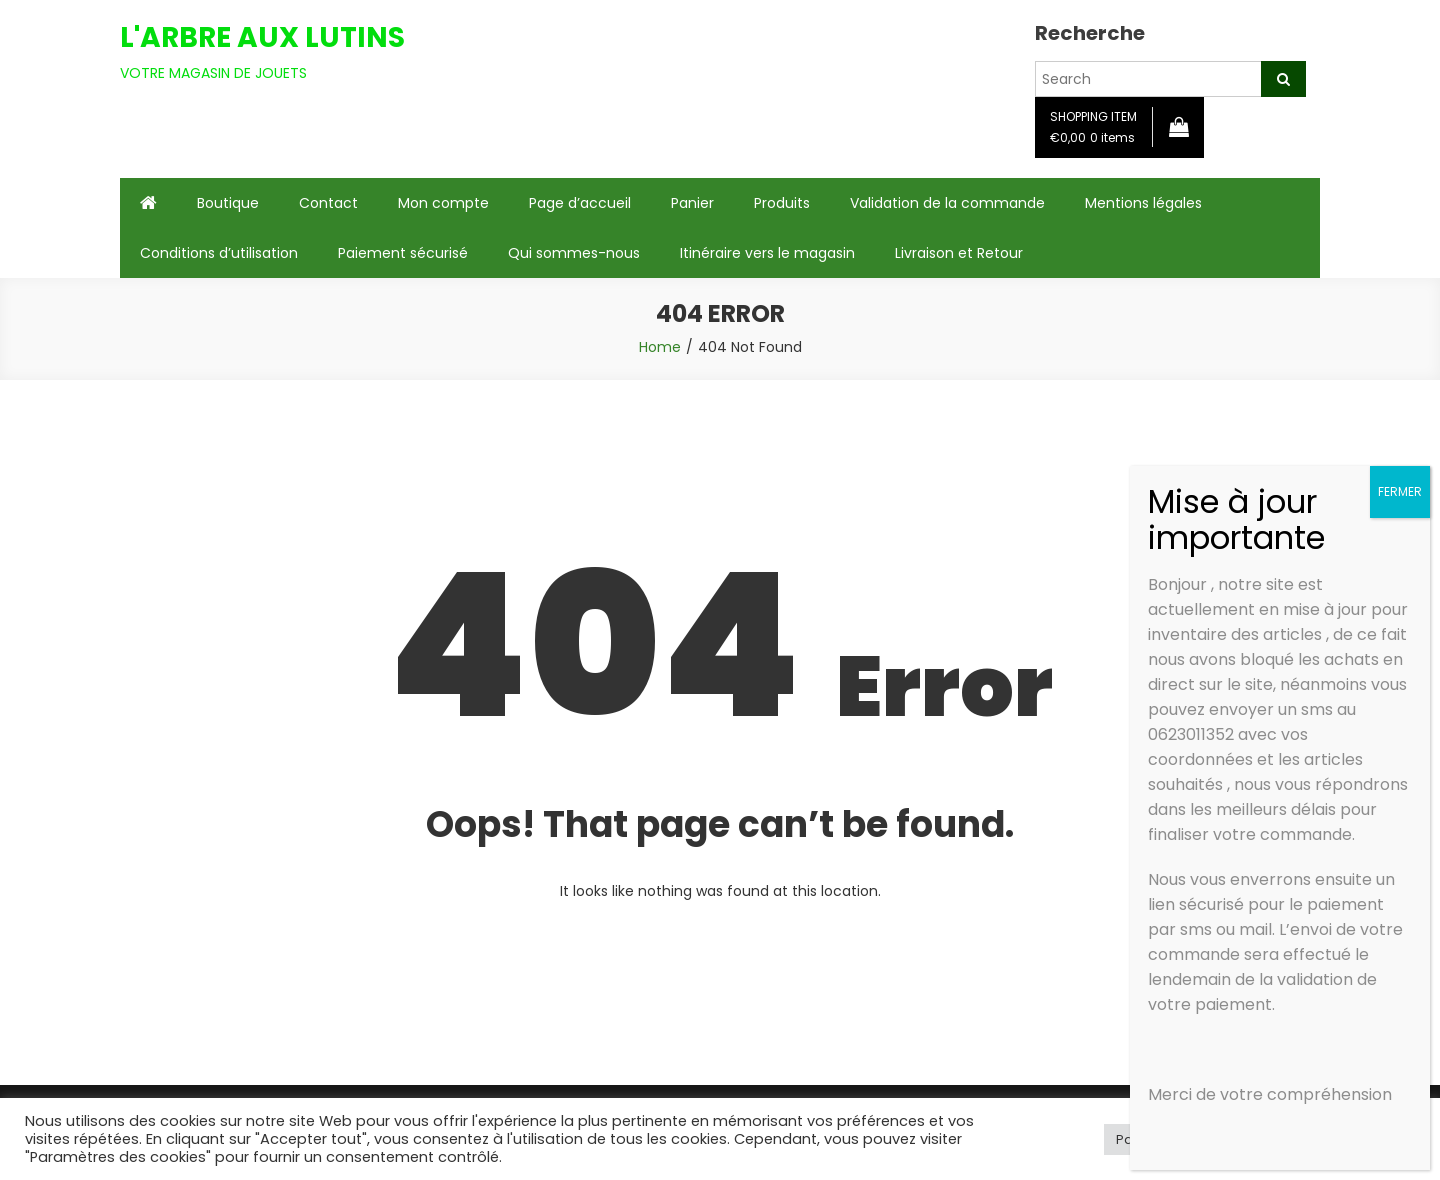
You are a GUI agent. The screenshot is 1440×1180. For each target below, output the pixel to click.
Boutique (228, 203)
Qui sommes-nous (574, 253)
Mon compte (443, 203)
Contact (328, 203)
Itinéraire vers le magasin (767, 253)
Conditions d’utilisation (219, 253)
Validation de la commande (947, 203)
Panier (692, 203)
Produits (782, 203)
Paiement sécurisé (403, 253)
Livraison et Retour (959, 253)
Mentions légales (1143, 203)
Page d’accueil (580, 203)
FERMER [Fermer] (1400, 491)
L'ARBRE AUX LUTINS (262, 37)
